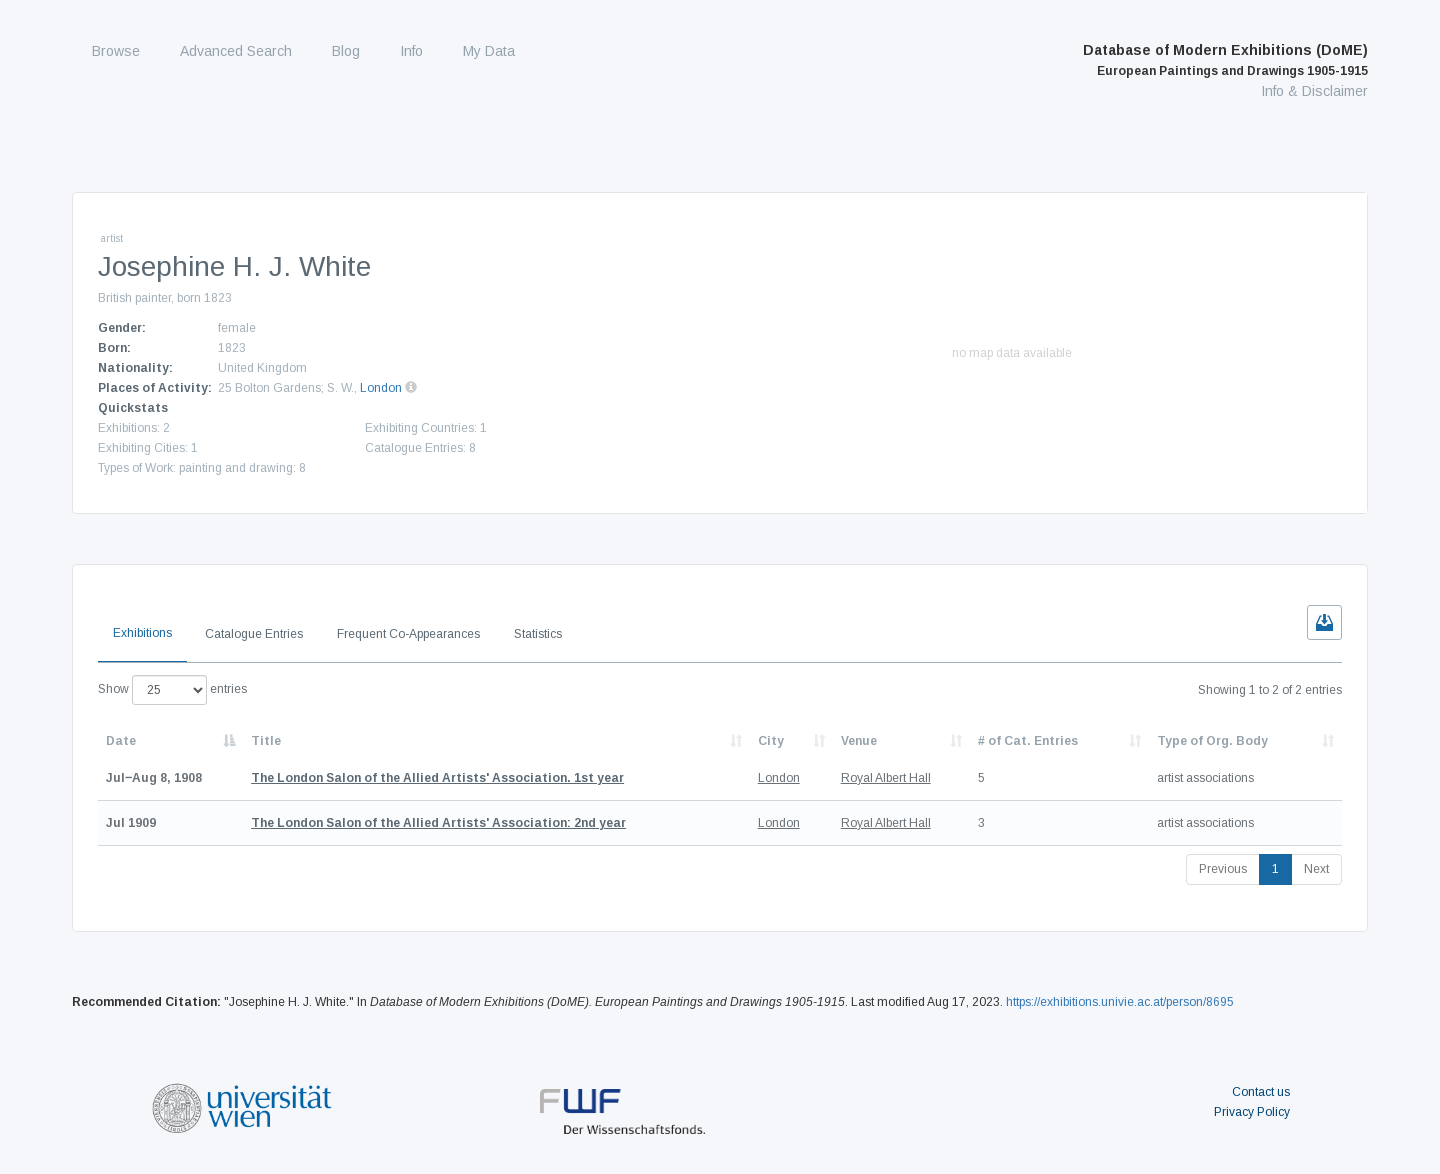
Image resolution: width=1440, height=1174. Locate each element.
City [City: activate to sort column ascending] (771, 741)
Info (411, 51)
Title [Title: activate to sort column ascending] (266, 741)
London (381, 388)
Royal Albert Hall (886, 778)
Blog (346, 51)
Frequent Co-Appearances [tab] (408, 634)
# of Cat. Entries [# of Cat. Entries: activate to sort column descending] (1028, 741)
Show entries (172, 690)
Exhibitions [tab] (142, 633)
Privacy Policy (1252, 1112)
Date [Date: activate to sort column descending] (121, 741)
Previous (1223, 869)
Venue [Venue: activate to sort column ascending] (859, 741)
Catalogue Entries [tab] (254, 634)
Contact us (1261, 1092)
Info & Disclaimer (1314, 91)
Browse (116, 51)
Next (1316, 869)
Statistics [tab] (538, 634)
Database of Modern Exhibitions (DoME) (1225, 60)
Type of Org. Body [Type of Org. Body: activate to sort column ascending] (1212, 741)
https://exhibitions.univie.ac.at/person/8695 (1120, 1002)
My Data (489, 51)
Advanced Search (236, 51)
